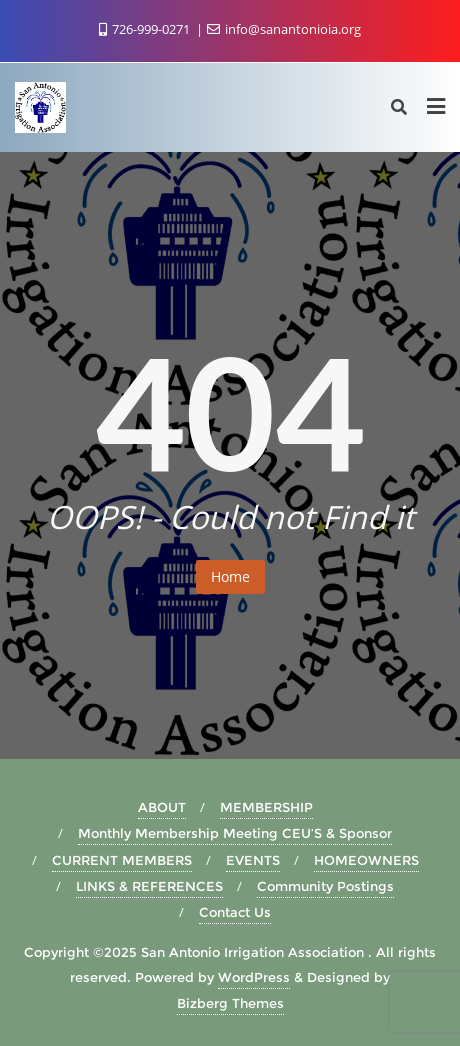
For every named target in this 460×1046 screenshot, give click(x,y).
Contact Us (235, 912)
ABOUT (162, 807)
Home (230, 576)
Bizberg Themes (230, 1003)
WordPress (254, 977)
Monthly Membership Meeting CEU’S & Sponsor (235, 833)
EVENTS (253, 860)
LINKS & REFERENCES (149, 886)
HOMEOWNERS (366, 860)
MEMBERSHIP (266, 807)
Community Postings (325, 886)
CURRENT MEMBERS (122, 860)
